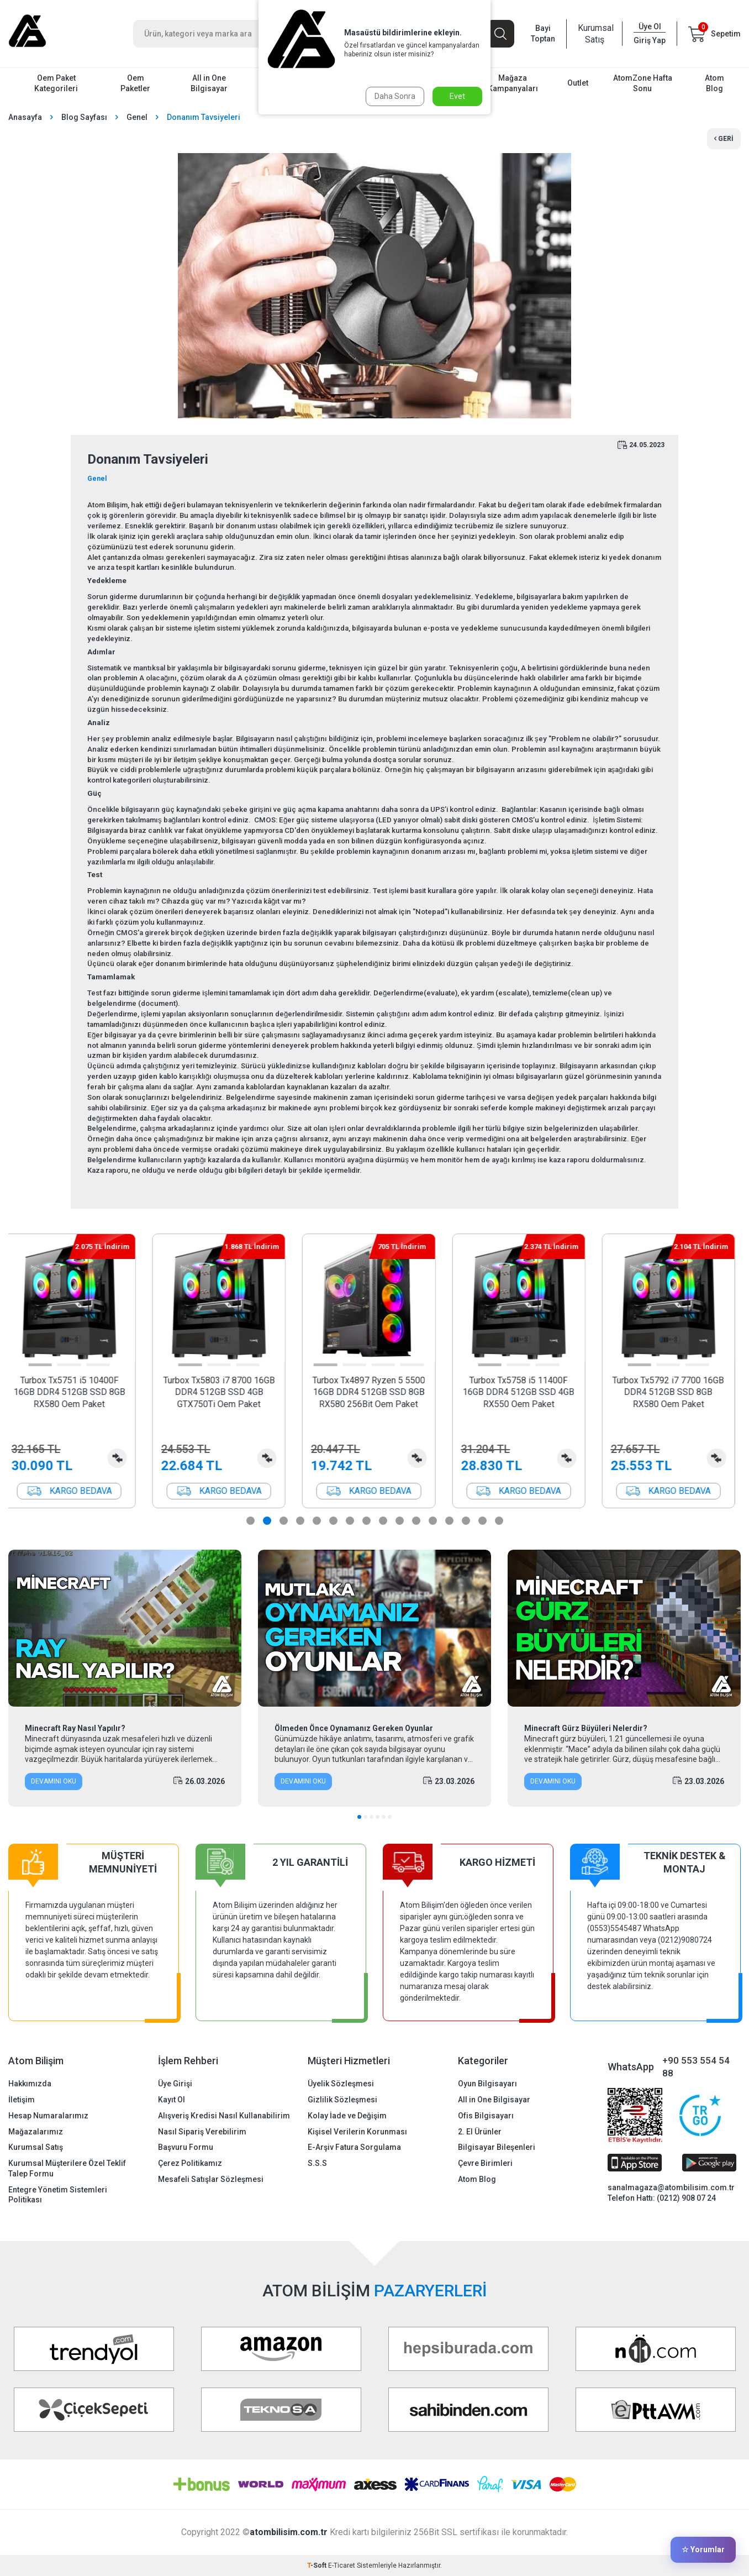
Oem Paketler (135, 83)
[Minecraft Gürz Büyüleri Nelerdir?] (624, 1628)
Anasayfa (25, 117)
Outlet (577, 82)
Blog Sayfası (84, 117)
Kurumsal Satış (594, 34)
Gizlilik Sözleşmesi (342, 2099)
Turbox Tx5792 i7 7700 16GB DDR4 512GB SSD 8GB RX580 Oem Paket (674, 1392)
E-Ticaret (341, 2565)
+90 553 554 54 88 (696, 2067)
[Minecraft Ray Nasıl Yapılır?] (124, 1628)
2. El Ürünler (480, 2131)
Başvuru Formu (185, 2147)
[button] (45, 1364)
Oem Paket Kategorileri (56, 83)
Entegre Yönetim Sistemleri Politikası (57, 2195)
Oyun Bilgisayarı (487, 2083)
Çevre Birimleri (485, 2163)
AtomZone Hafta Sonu (642, 83)
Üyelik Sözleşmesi (341, 2083)
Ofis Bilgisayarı (486, 2115)
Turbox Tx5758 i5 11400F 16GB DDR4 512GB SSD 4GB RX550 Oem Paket (524, 1392)
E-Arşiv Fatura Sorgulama (354, 2147)
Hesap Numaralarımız (48, 2115)
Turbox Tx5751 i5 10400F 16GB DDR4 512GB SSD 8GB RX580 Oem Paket (75, 1392)
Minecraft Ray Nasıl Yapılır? (75, 1728)
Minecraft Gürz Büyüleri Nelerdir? (585, 1728)
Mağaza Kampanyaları (513, 83)
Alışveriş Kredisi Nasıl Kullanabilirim (224, 2115)
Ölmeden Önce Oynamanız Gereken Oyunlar (354, 1728)
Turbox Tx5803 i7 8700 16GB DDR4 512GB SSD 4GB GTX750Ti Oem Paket (225, 1392)
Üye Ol (650, 26)
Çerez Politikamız (190, 2163)
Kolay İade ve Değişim (347, 2115)
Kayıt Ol (171, 2099)
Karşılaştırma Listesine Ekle (123, 1458)
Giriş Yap (650, 40)
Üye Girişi (175, 2083)
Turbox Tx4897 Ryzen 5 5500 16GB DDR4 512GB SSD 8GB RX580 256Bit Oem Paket (374, 1392)
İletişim (21, 2099)
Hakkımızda (29, 2083)
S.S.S (317, 2163)
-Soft (317, 2565)
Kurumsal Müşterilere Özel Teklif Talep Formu (67, 2168)
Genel (136, 117)
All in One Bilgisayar (209, 83)
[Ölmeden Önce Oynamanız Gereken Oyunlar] (374, 1628)
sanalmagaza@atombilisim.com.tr (671, 2187)
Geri (724, 139)
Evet (457, 96)
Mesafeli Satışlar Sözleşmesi (210, 2179)
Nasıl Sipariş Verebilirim (202, 2131)
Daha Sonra (394, 96)
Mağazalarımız (35, 2131)
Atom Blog (714, 83)
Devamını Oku (53, 1781)
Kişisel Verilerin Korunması (357, 2131)
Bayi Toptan (543, 33)
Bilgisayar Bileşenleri (496, 2147)
